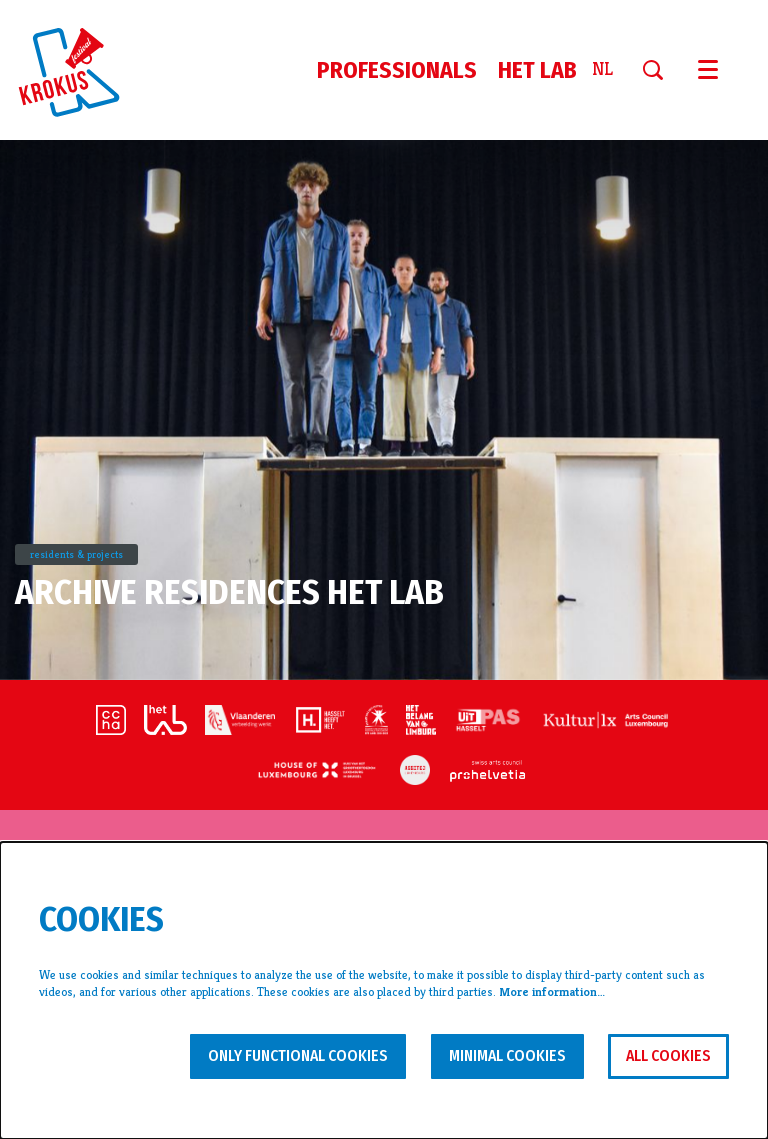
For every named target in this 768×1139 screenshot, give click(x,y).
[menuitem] (397, 70)
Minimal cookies (507, 1055)
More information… (552, 992)
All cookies (668, 1055)
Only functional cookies (298, 1055)
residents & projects (76, 554)
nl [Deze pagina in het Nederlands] (602, 70)
